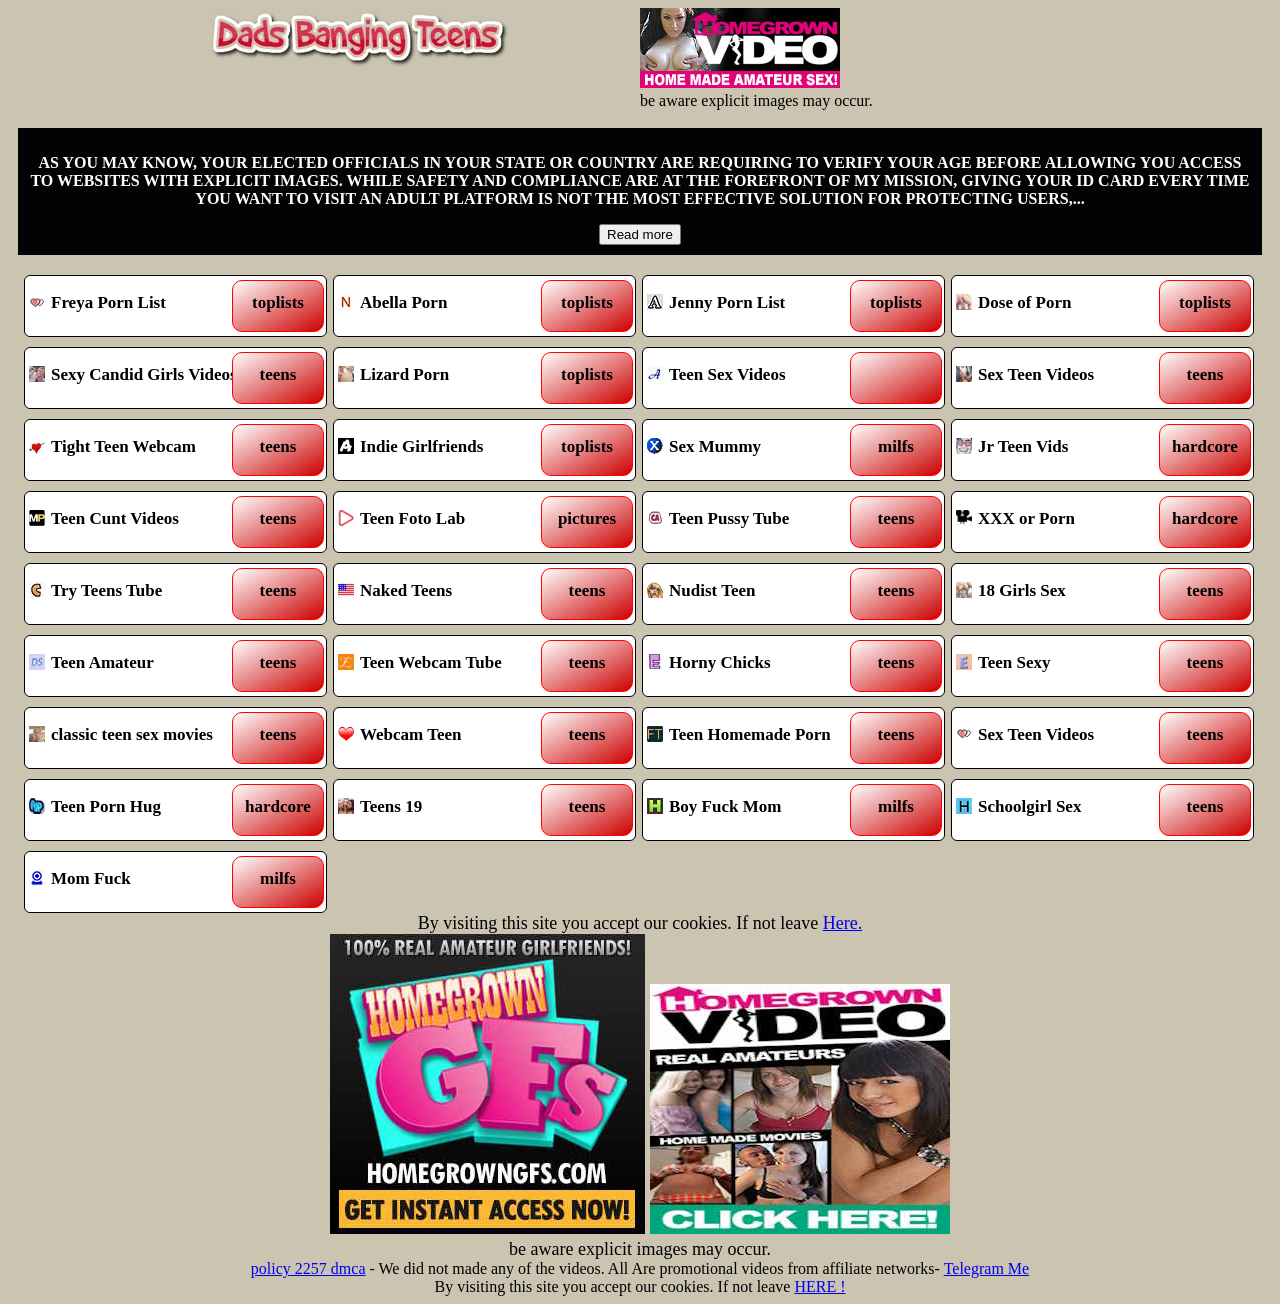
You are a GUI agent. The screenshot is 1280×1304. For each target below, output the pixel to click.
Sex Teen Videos (1064, 378)
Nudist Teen (755, 594)
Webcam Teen (446, 738)
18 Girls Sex (1064, 594)
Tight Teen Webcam (137, 450)
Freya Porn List (137, 306)
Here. (842, 923)
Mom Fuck (137, 882)
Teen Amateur (137, 666)
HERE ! (819, 1286)
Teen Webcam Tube (446, 666)
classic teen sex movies (137, 738)
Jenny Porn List (755, 306)
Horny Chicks (755, 666)
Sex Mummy (755, 450)
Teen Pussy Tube (755, 522)
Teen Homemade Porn (755, 738)
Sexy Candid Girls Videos (137, 378)
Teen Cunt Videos (137, 522)
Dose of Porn (1064, 306)
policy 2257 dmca (308, 1268)
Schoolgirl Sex (1064, 810)
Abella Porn (446, 306)
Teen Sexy (1064, 666)
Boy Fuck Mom (755, 810)
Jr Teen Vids (1064, 450)
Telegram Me (987, 1268)
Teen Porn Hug (137, 810)
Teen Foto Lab (446, 522)
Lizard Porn (446, 378)
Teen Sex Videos (755, 378)
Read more (640, 234)
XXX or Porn (1064, 522)
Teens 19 (446, 810)
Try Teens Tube (137, 594)
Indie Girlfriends (446, 450)
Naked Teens (446, 594)
